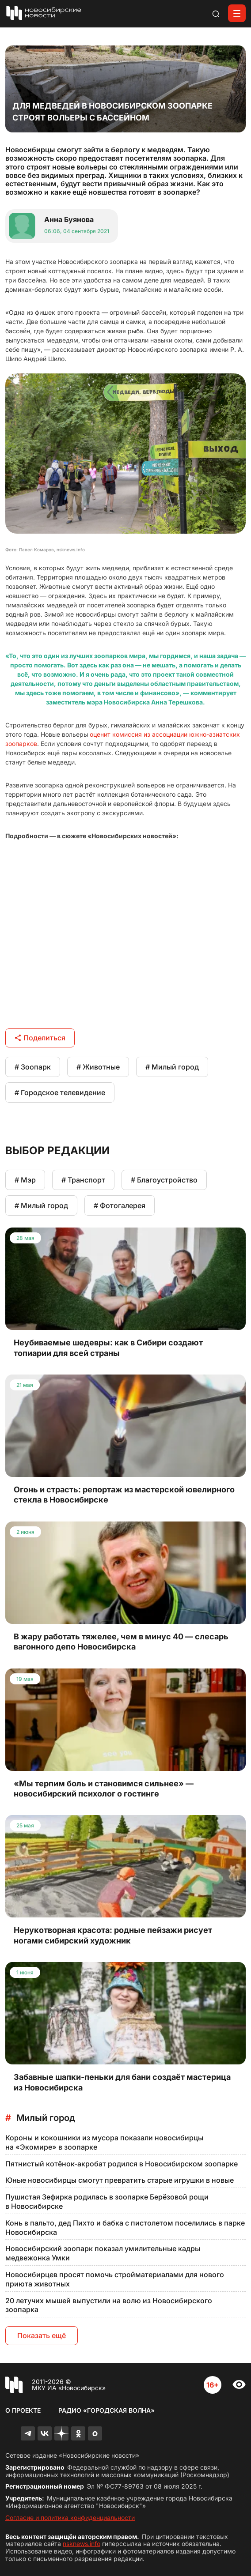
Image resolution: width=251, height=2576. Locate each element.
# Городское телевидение (60, 1092)
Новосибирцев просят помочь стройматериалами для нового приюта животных (114, 2279)
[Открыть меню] (237, 13)
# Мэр (25, 1179)
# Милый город (172, 1066)
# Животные (98, 1066)
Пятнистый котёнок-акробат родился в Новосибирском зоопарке (121, 2163)
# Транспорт (83, 1179)
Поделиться (40, 1037)
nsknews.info (81, 2543)
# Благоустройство (164, 1179)
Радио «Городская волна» (106, 2410)
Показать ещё (41, 2335)
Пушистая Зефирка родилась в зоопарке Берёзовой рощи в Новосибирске (107, 2201)
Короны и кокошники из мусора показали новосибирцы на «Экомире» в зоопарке (104, 2142)
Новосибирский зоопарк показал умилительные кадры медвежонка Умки (102, 2253)
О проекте (23, 2410)
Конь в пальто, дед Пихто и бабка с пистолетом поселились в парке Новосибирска (125, 2227)
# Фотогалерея (119, 1205)
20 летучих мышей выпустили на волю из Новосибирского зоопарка (108, 2305)
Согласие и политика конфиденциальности (70, 2517)
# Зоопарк (33, 1066)
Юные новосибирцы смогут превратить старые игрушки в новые (119, 2180)
